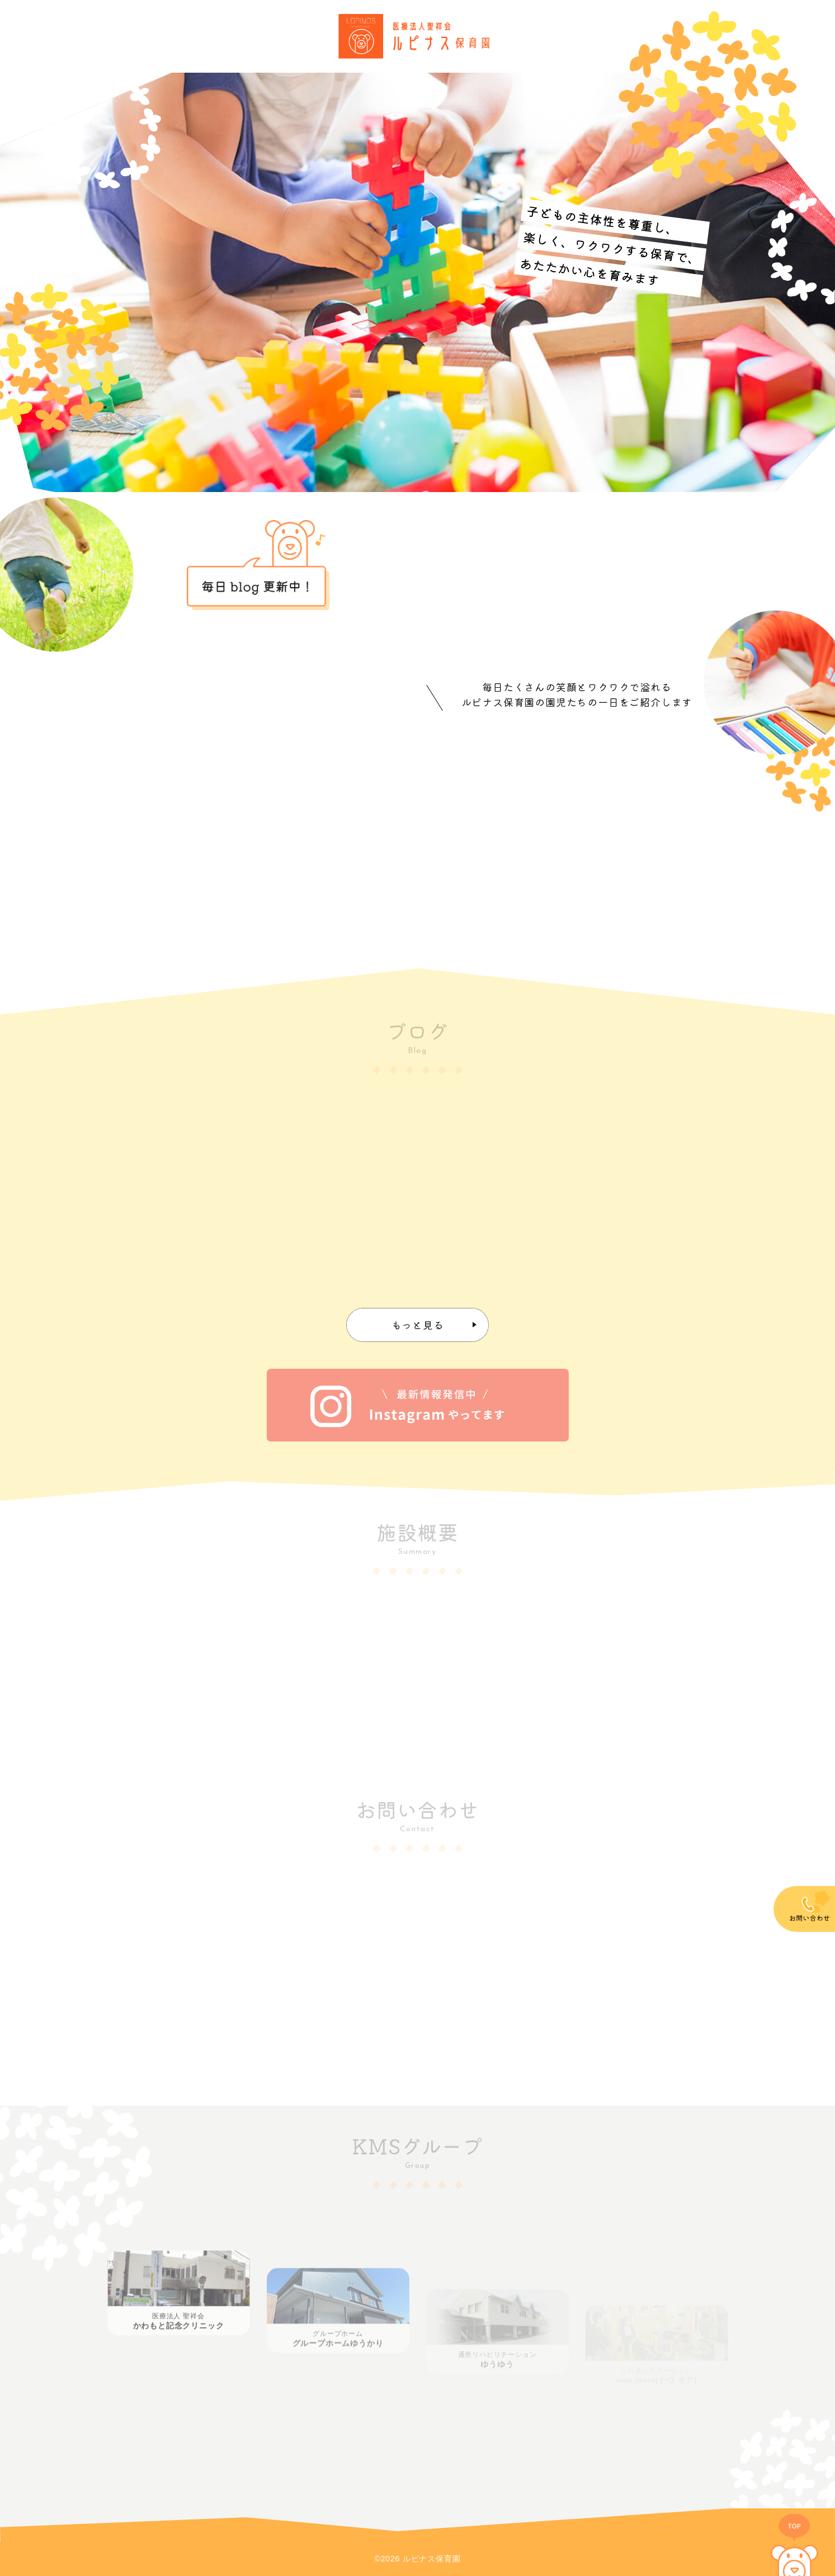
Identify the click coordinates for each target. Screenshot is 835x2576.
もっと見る (417, 1324)
